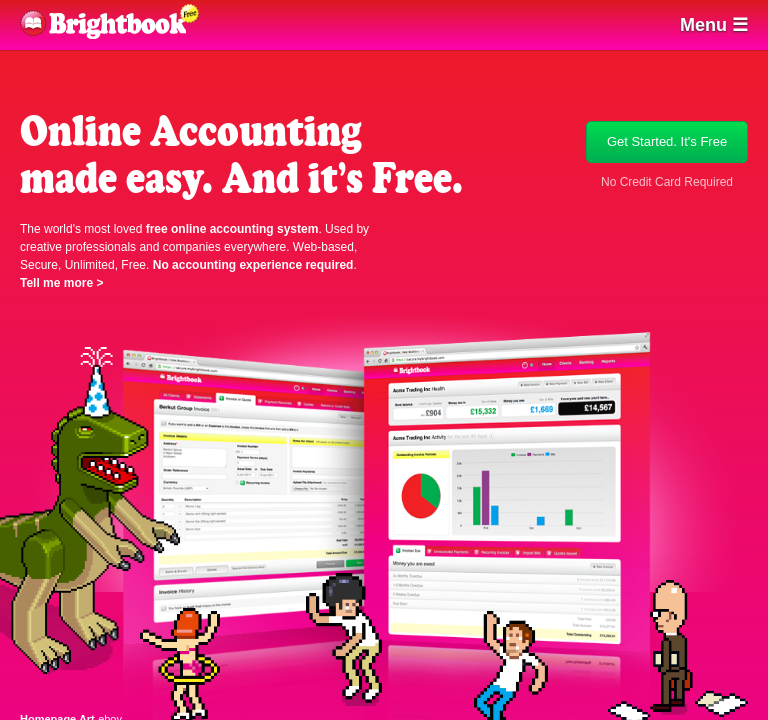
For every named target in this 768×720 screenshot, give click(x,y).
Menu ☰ (714, 25)
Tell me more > (61, 283)
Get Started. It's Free (667, 141)
